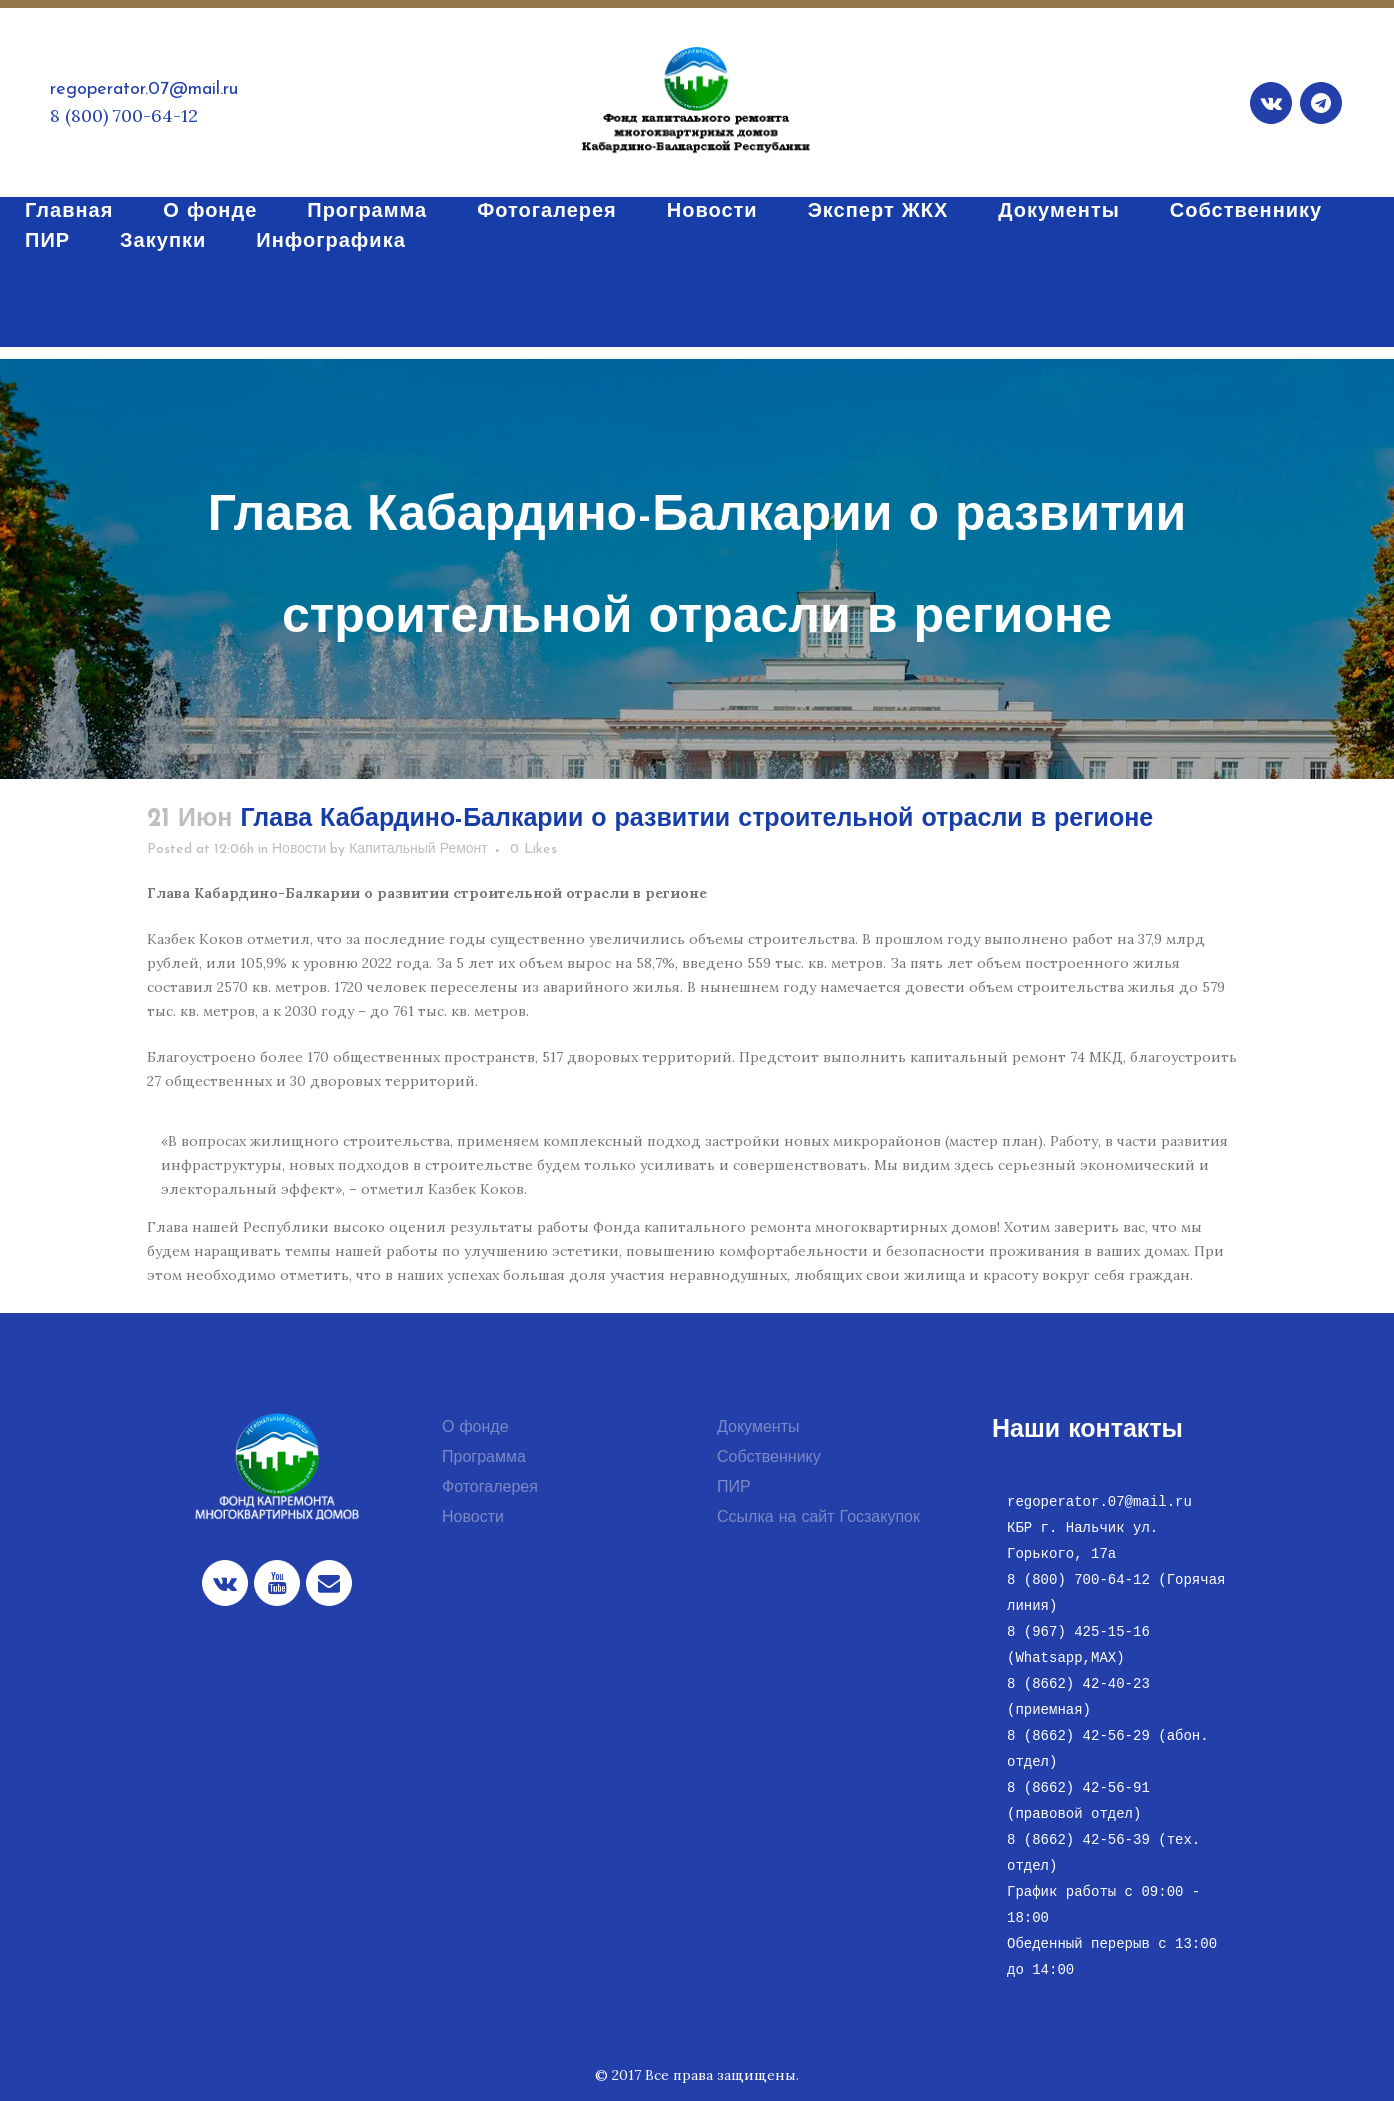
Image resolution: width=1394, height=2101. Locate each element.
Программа (484, 1458)
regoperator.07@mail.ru (144, 89)
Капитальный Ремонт (418, 849)
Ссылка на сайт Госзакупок (818, 1518)
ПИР (734, 1488)
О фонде (475, 1428)
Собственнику (769, 1458)
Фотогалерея (490, 1488)
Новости (299, 849)
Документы (758, 1428)
